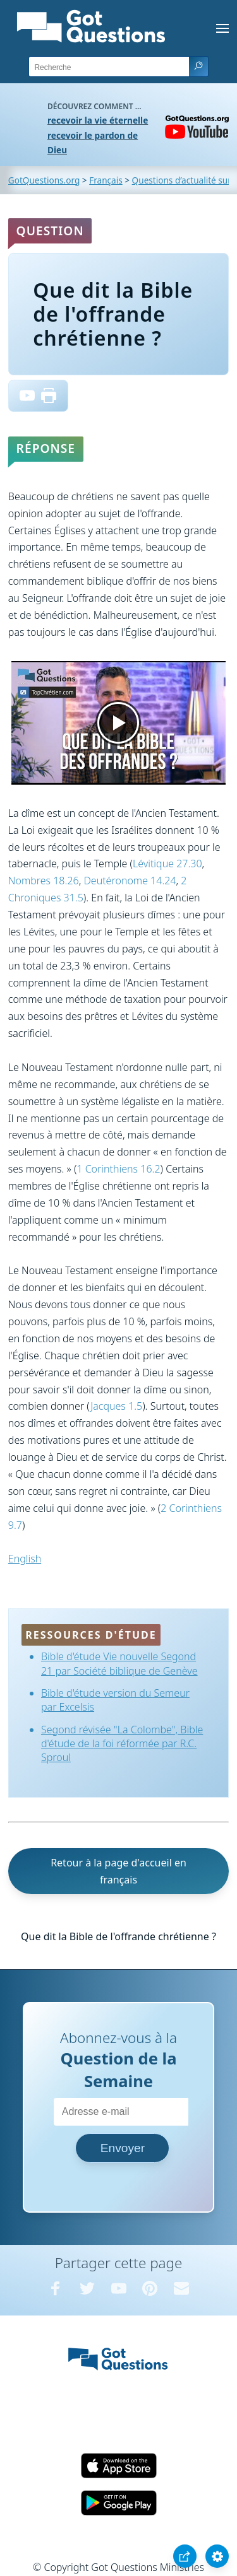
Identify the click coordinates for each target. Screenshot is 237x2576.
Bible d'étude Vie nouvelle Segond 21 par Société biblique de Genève (119, 1663)
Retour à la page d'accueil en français (118, 1871)
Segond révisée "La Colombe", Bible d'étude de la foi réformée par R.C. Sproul (122, 1744)
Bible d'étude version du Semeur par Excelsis (115, 1700)
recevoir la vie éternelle (97, 120)
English (24, 1559)
